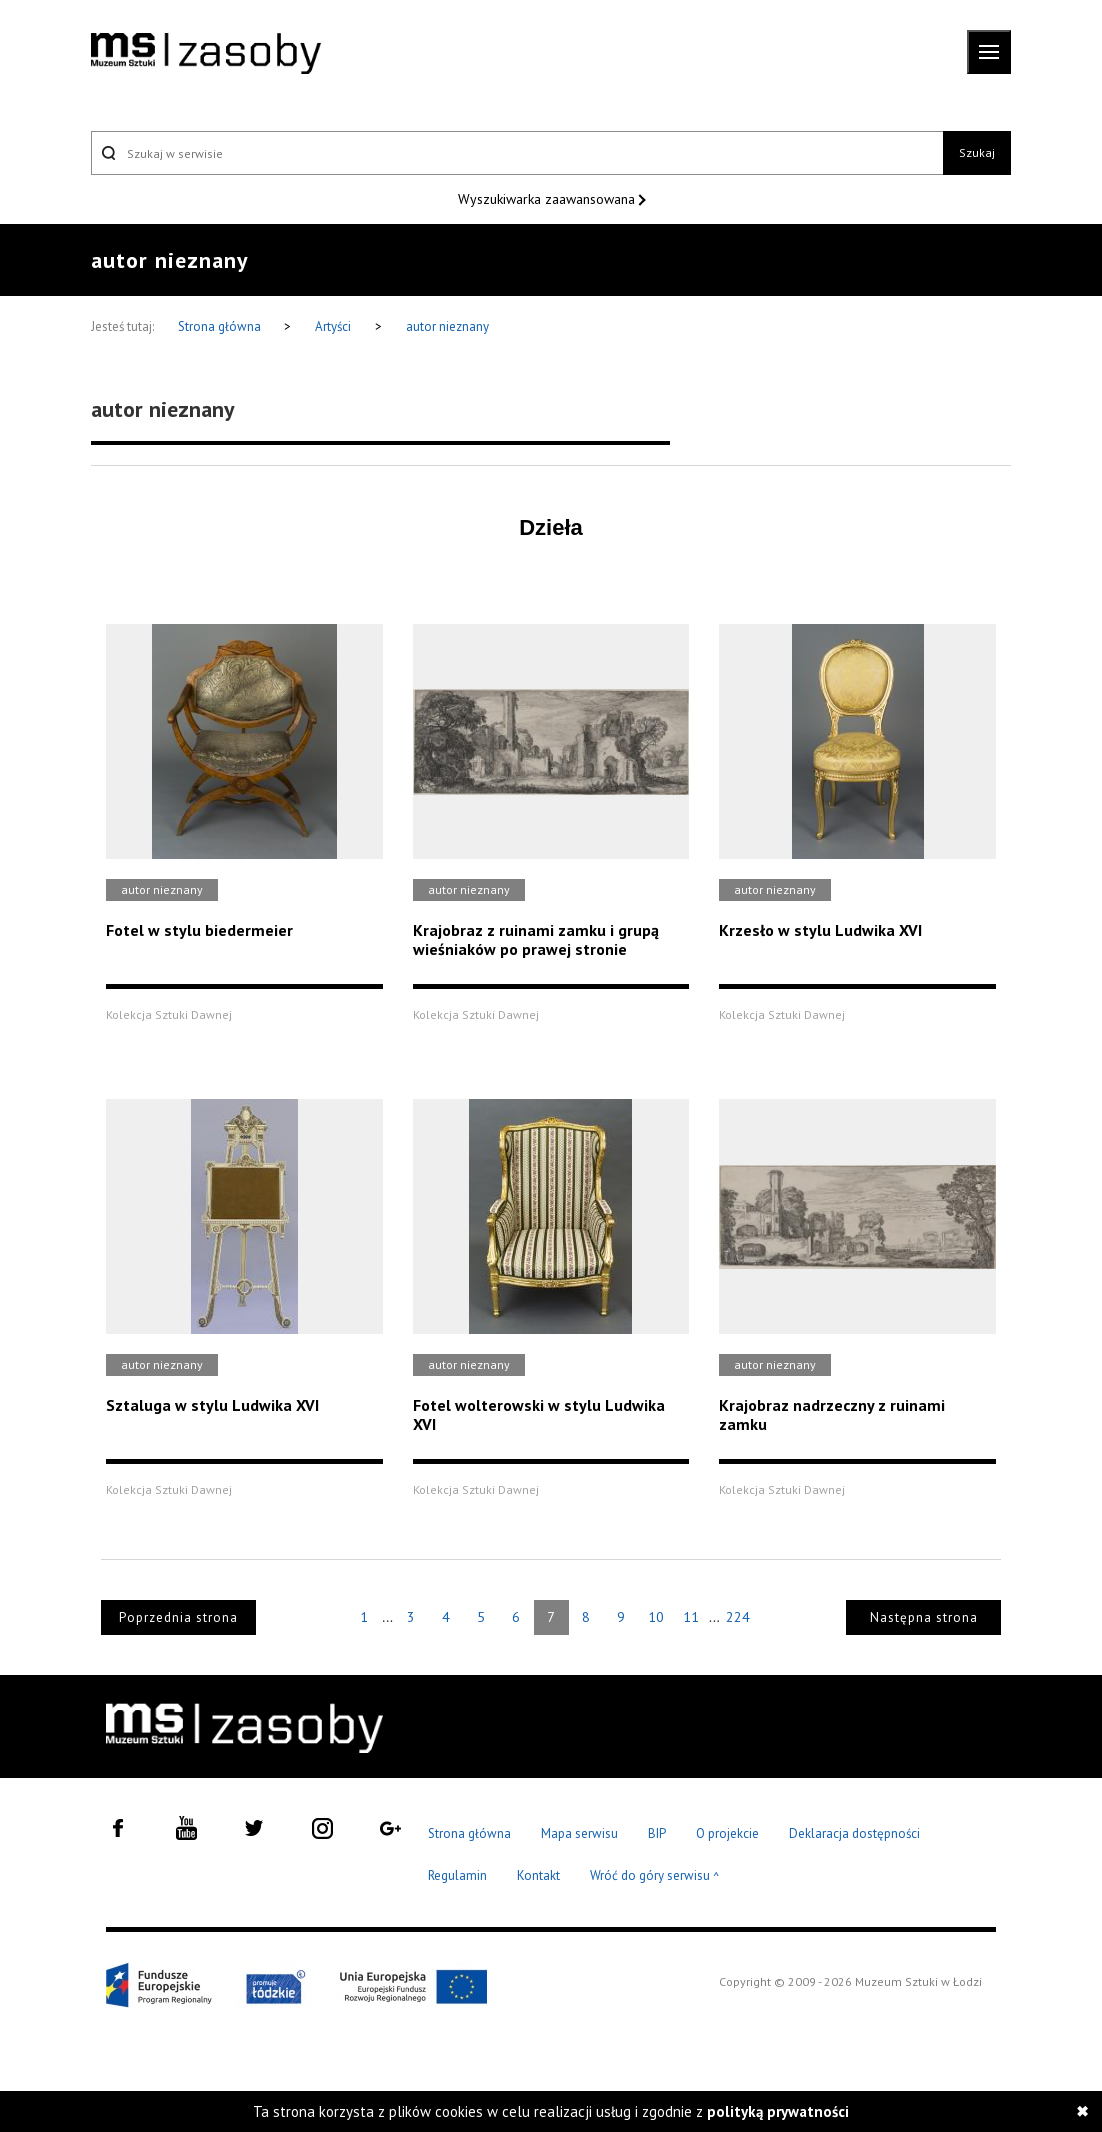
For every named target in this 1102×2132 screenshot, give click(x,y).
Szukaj (977, 152)
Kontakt (538, 1875)
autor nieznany (447, 326)
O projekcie (727, 1833)
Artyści (333, 326)
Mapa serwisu (579, 1833)
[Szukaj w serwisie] (517, 153)
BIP (657, 1833)
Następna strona (924, 1617)
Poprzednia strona (178, 1617)
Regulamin (457, 1875)
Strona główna (221, 326)
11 (691, 1617)
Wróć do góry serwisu (655, 1876)
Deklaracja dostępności (854, 1833)
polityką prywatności (778, 2111)
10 (656, 1617)
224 (738, 1617)
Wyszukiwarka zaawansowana (548, 199)
